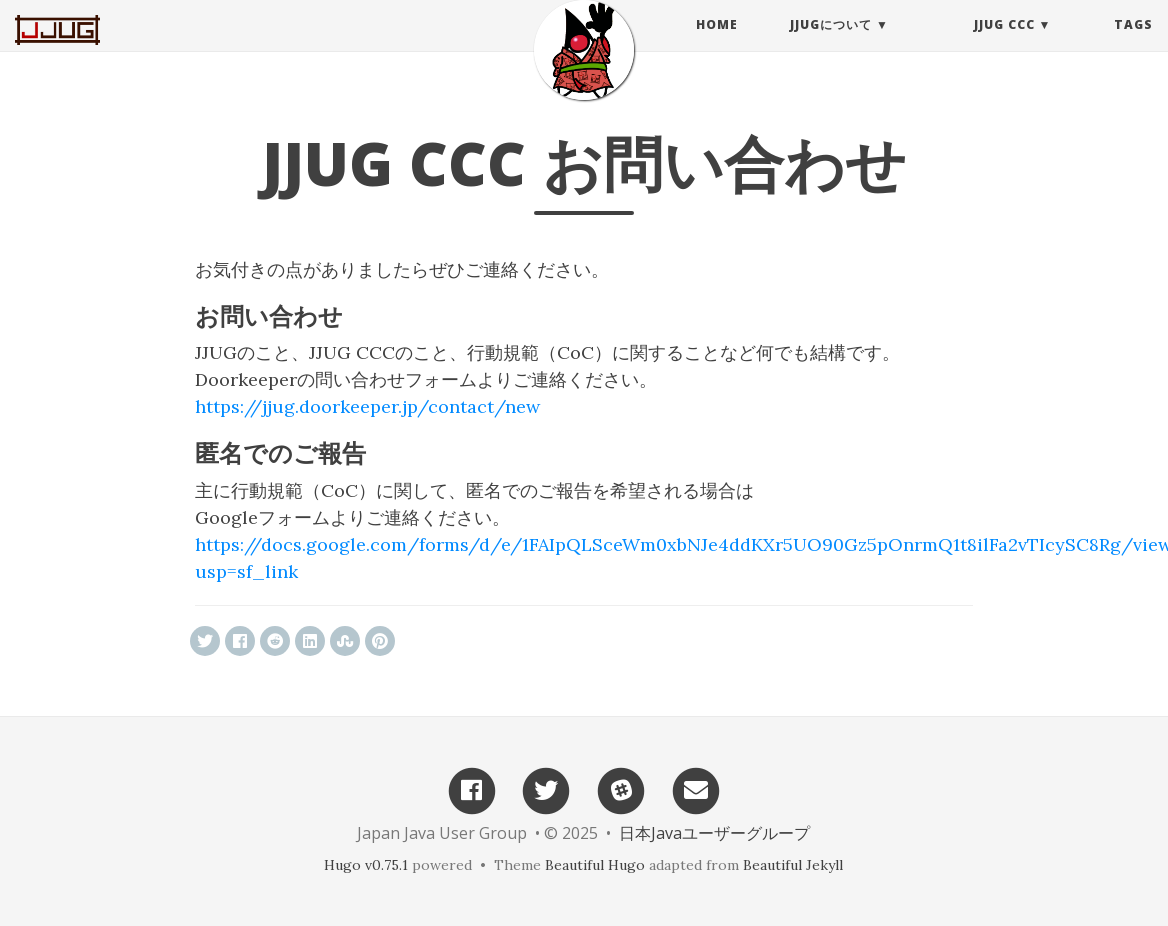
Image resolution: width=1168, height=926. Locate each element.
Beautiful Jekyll (793, 865)
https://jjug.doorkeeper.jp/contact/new (367, 406)
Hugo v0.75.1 (366, 865)
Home (717, 44)
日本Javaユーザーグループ (714, 833)
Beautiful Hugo (595, 865)
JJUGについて (831, 44)
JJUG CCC (1004, 44)
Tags (1133, 44)
